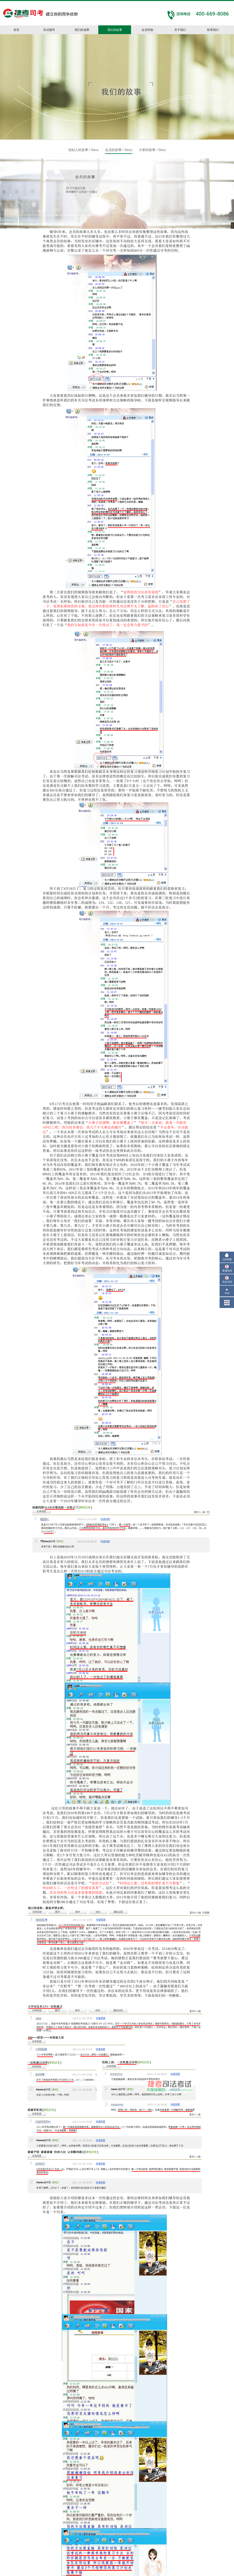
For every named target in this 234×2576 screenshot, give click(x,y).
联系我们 (213, 29)
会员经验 (147, 29)
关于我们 (180, 29)
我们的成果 (82, 29)
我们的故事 (114, 29)
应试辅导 (49, 29)
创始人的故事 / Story (83, 150)
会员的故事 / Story (118, 150)
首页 (16, 29)
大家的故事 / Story (152, 150)
